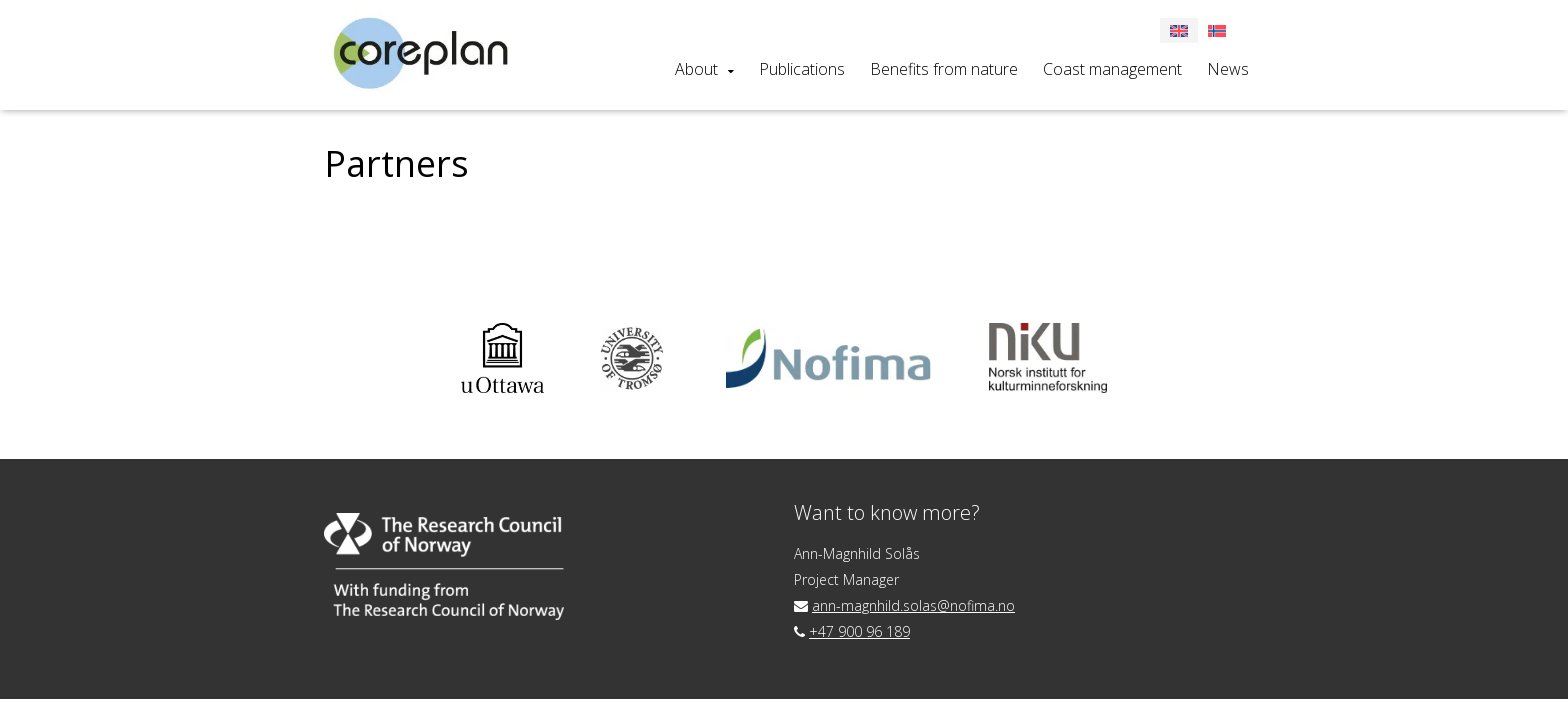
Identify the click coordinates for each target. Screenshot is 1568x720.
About (696, 69)
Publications (802, 69)
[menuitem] (1217, 30)
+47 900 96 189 (859, 631)
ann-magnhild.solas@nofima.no (913, 605)
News (1228, 69)
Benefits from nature (944, 69)
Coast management (1112, 69)
